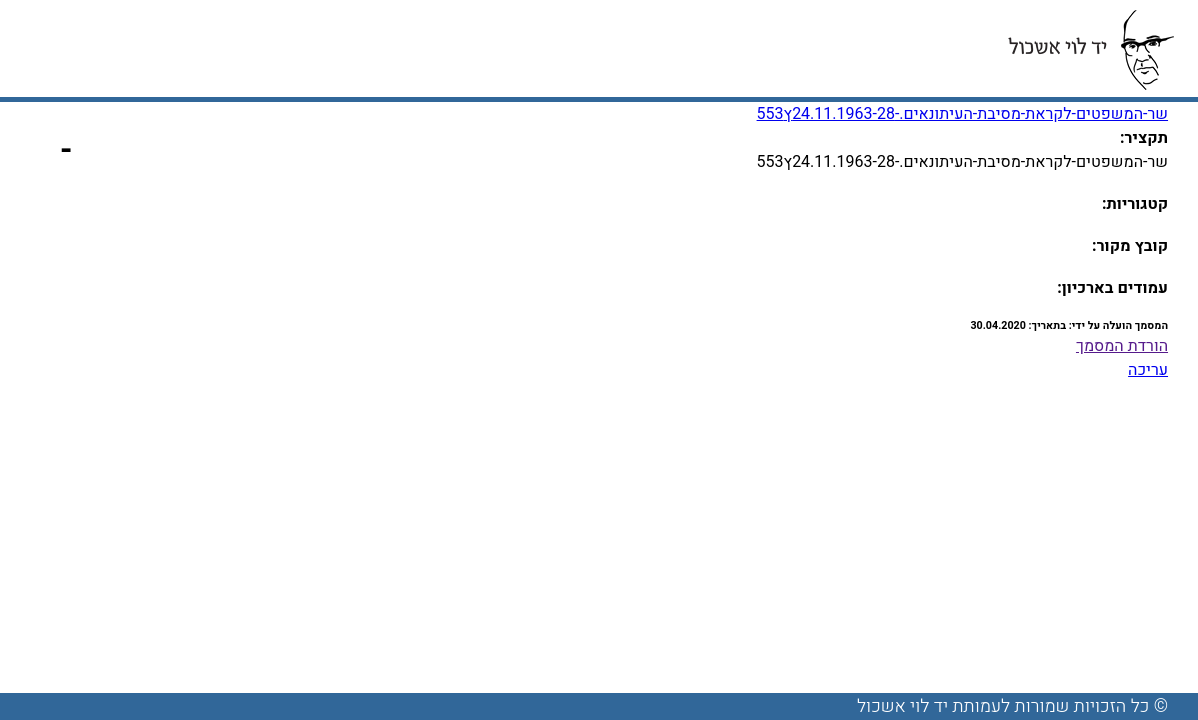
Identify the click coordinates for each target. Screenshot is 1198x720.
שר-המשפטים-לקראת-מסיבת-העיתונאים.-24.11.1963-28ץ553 (962, 114)
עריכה (1148, 370)
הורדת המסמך (1122, 346)
